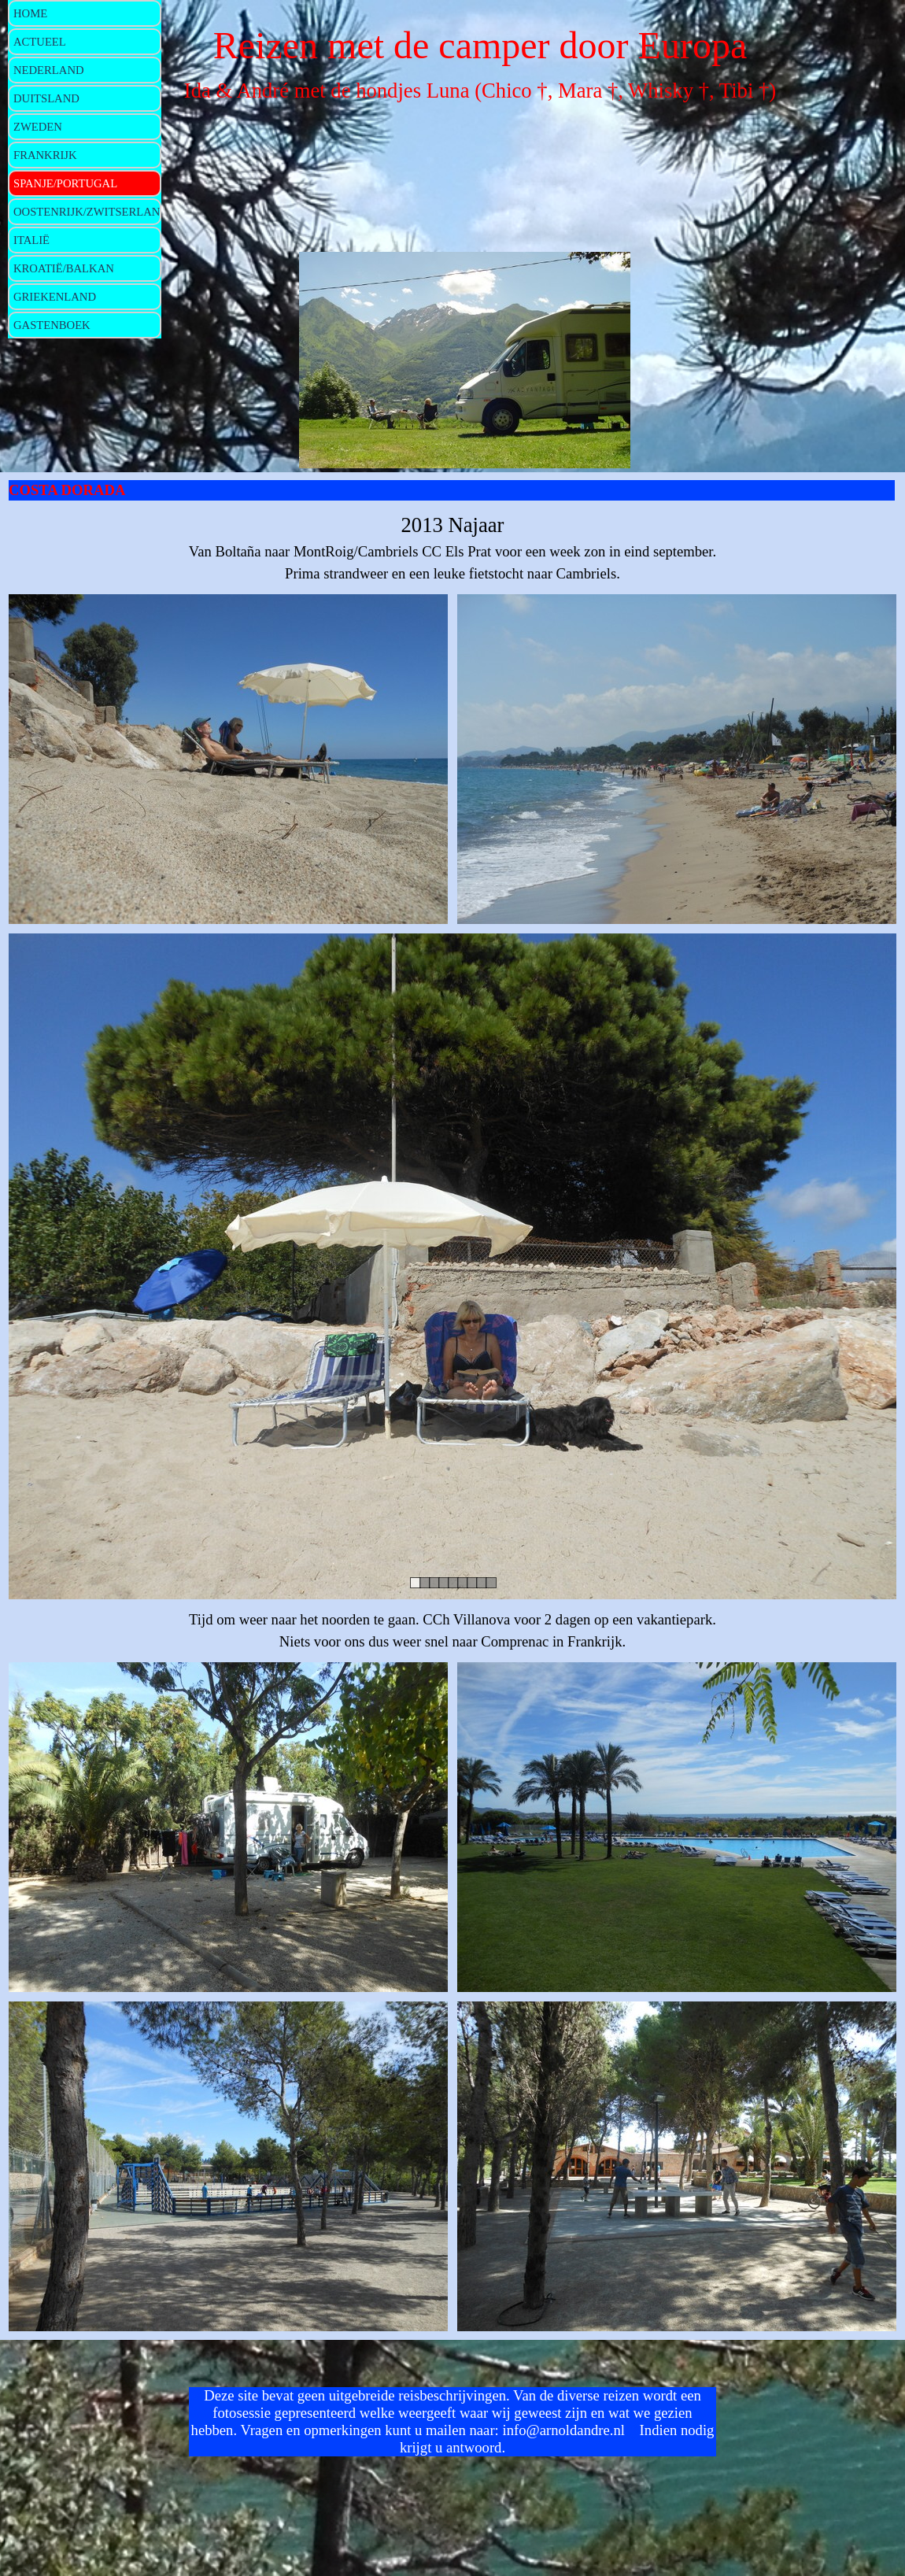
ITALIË (31, 240)
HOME (30, 13)
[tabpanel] (452, 547)
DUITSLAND (46, 98)
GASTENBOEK (51, 325)
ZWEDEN (37, 126)
